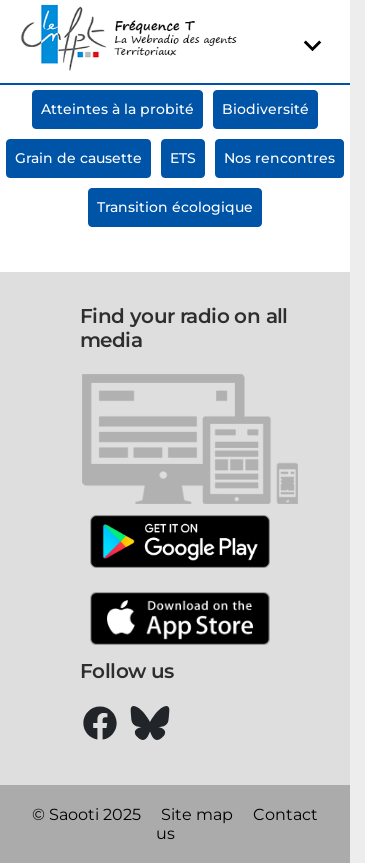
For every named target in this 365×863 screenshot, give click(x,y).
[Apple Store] (180, 620)
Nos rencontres (279, 158)
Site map (197, 814)
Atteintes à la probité (117, 109)
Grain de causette (78, 158)
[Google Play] (180, 543)
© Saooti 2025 (86, 814)
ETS (183, 158)
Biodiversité (265, 109)
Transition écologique (175, 207)
